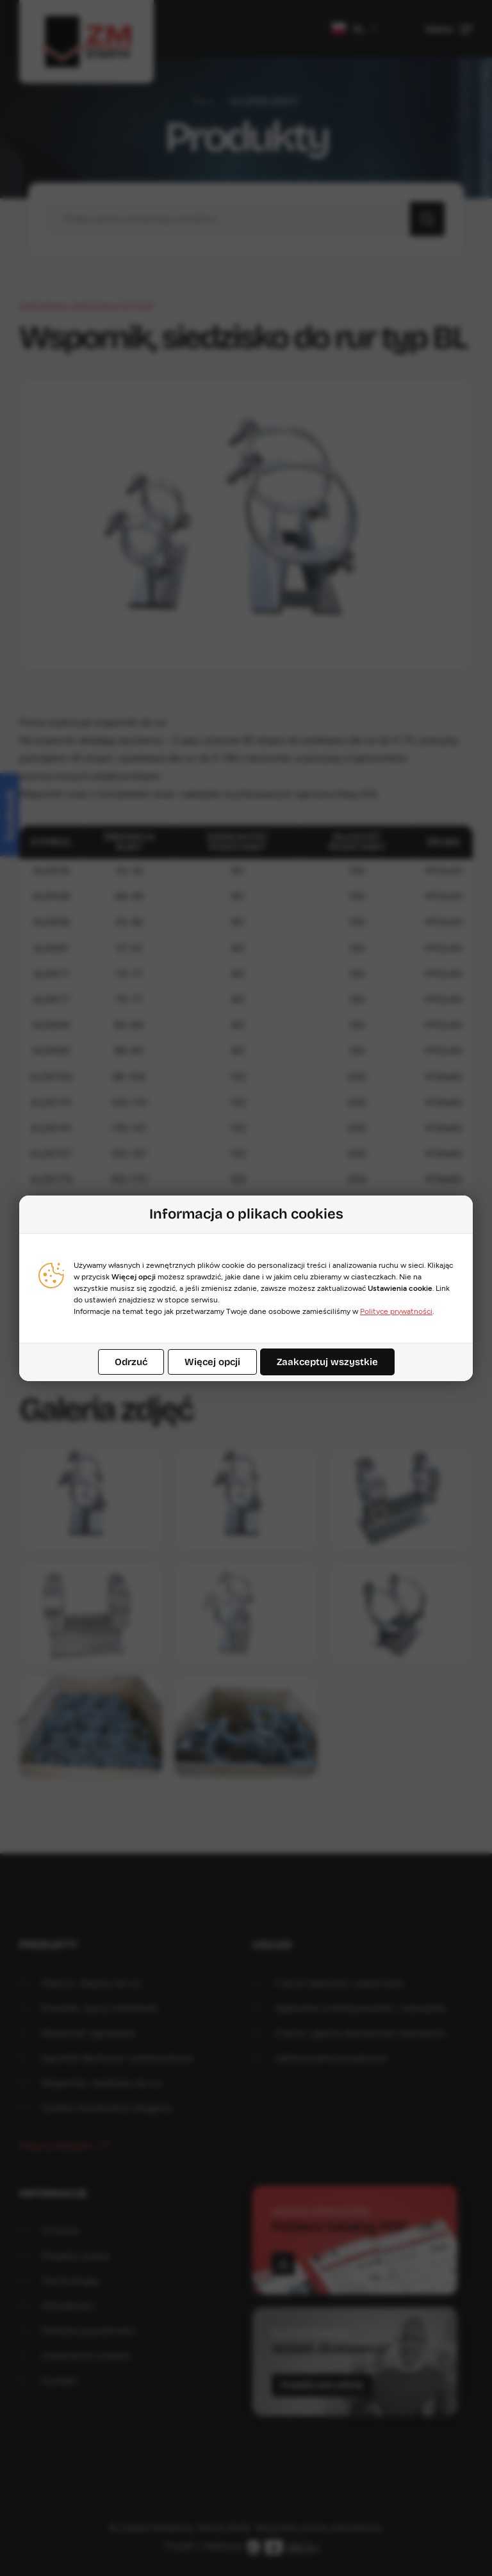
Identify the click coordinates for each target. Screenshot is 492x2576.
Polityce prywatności (396, 1311)
